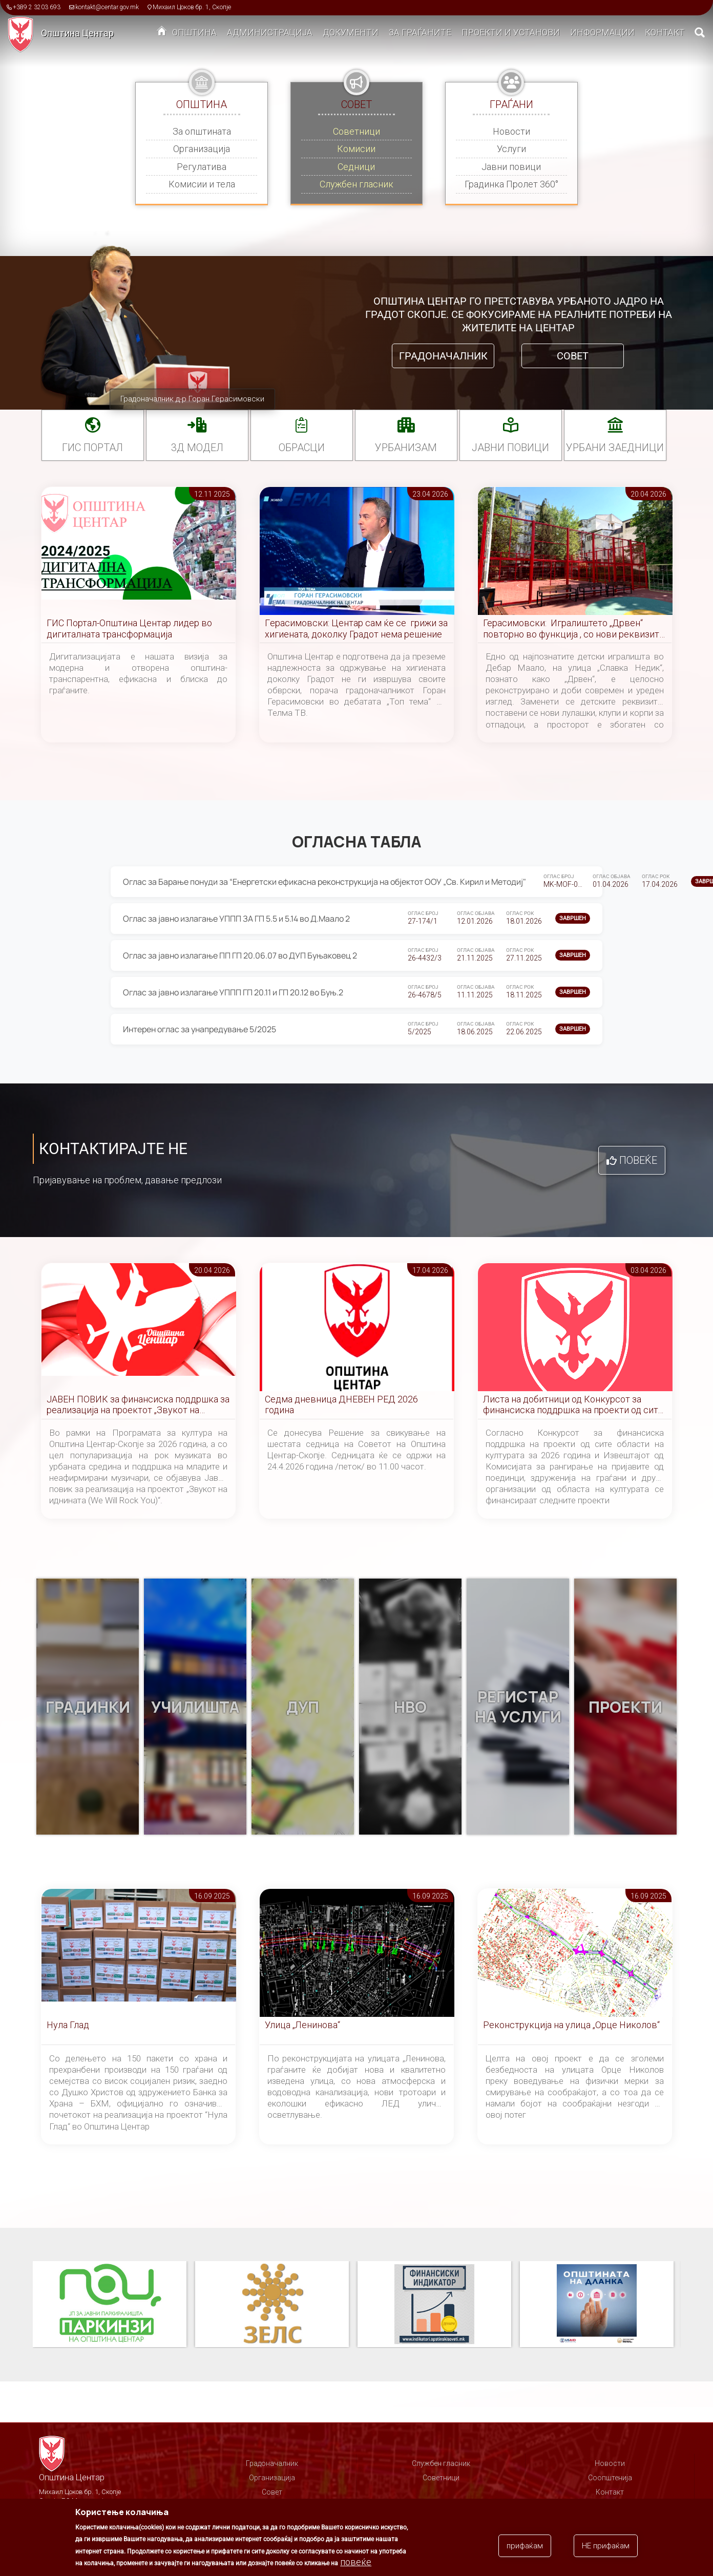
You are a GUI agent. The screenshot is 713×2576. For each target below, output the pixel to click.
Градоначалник (443, 356)
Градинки (88, 1706)
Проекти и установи (511, 32)
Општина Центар (77, 33)
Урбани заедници (615, 447)
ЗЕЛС (272, 2304)
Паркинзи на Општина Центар (109, 2304)
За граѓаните (420, 32)
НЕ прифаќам (606, 2545)
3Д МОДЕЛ (197, 447)
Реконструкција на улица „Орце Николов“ (571, 2024)
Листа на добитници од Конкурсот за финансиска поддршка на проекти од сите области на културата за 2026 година (573, 1405)
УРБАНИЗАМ (406, 447)
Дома (162, 33)
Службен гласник (356, 184)
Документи (351, 32)
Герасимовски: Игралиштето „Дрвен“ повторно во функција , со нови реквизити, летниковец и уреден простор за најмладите (574, 629)
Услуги (511, 148)
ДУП (302, 1706)
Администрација (269, 32)
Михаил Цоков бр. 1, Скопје (192, 7)
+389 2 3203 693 (36, 7)
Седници (356, 166)
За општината (202, 131)
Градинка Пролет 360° (511, 184)
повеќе (355, 2562)
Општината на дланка (597, 2304)
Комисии (356, 148)
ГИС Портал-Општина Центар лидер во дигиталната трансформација (129, 629)
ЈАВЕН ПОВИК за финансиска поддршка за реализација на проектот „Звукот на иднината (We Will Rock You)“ (138, 1405)
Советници (356, 131)
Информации (602, 32)
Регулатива (201, 166)
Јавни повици (511, 166)
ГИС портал (92, 447)
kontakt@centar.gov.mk (107, 7)
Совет (573, 356)
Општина (194, 32)
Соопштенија (610, 2478)
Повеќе (638, 1160)
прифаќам (525, 2545)
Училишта (195, 1706)
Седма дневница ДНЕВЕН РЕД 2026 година (341, 1405)
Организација (201, 148)
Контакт (665, 32)
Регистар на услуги (518, 1706)
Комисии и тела (202, 184)
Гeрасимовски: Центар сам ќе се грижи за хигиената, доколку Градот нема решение (356, 629)
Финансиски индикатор (434, 2304)
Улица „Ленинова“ (302, 2024)
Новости (511, 131)
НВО (410, 1706)
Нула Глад (68, 2024)
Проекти (625, 1706)
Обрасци (302, 447)
